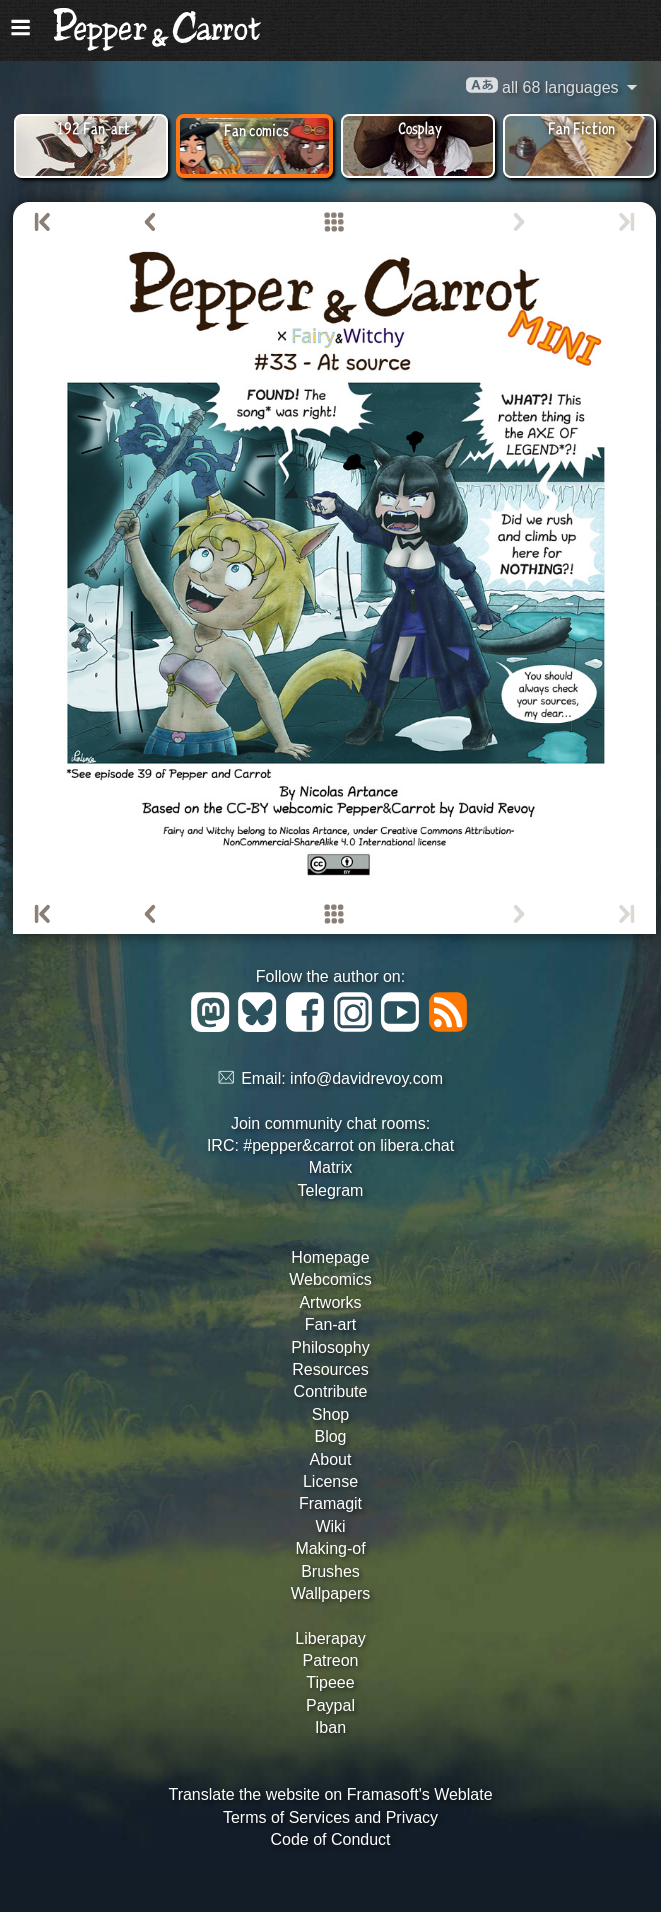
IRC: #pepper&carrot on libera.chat (330, 1145)
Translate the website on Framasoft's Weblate (330, 1794)
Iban (330, 1727)
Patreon (330, 1660)
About (331, 1459)
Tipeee (330, 1682)
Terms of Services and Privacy (330, 1817)
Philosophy (330, 1347)
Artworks (330, 1302)
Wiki (330, 1526)
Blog (330, 1436)
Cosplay (420, 127)
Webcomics (330, 1279)
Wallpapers (330, 1593)
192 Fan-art (93, 127)
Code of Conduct (330, 1839)
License (330, 1481)
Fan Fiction (581, 127)
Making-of (330, 1548)
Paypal (330, 1705)
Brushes (330, 1571)
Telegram (331, 1190)
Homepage (330, 1257)
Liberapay (330, 1638)
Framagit (330, 1503)
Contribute (331, 1391)
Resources (330, 1369)
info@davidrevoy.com (366, 1078)
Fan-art (331, 1324)
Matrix (331, 1167)
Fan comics (256, 129)
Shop (330, 1414)
